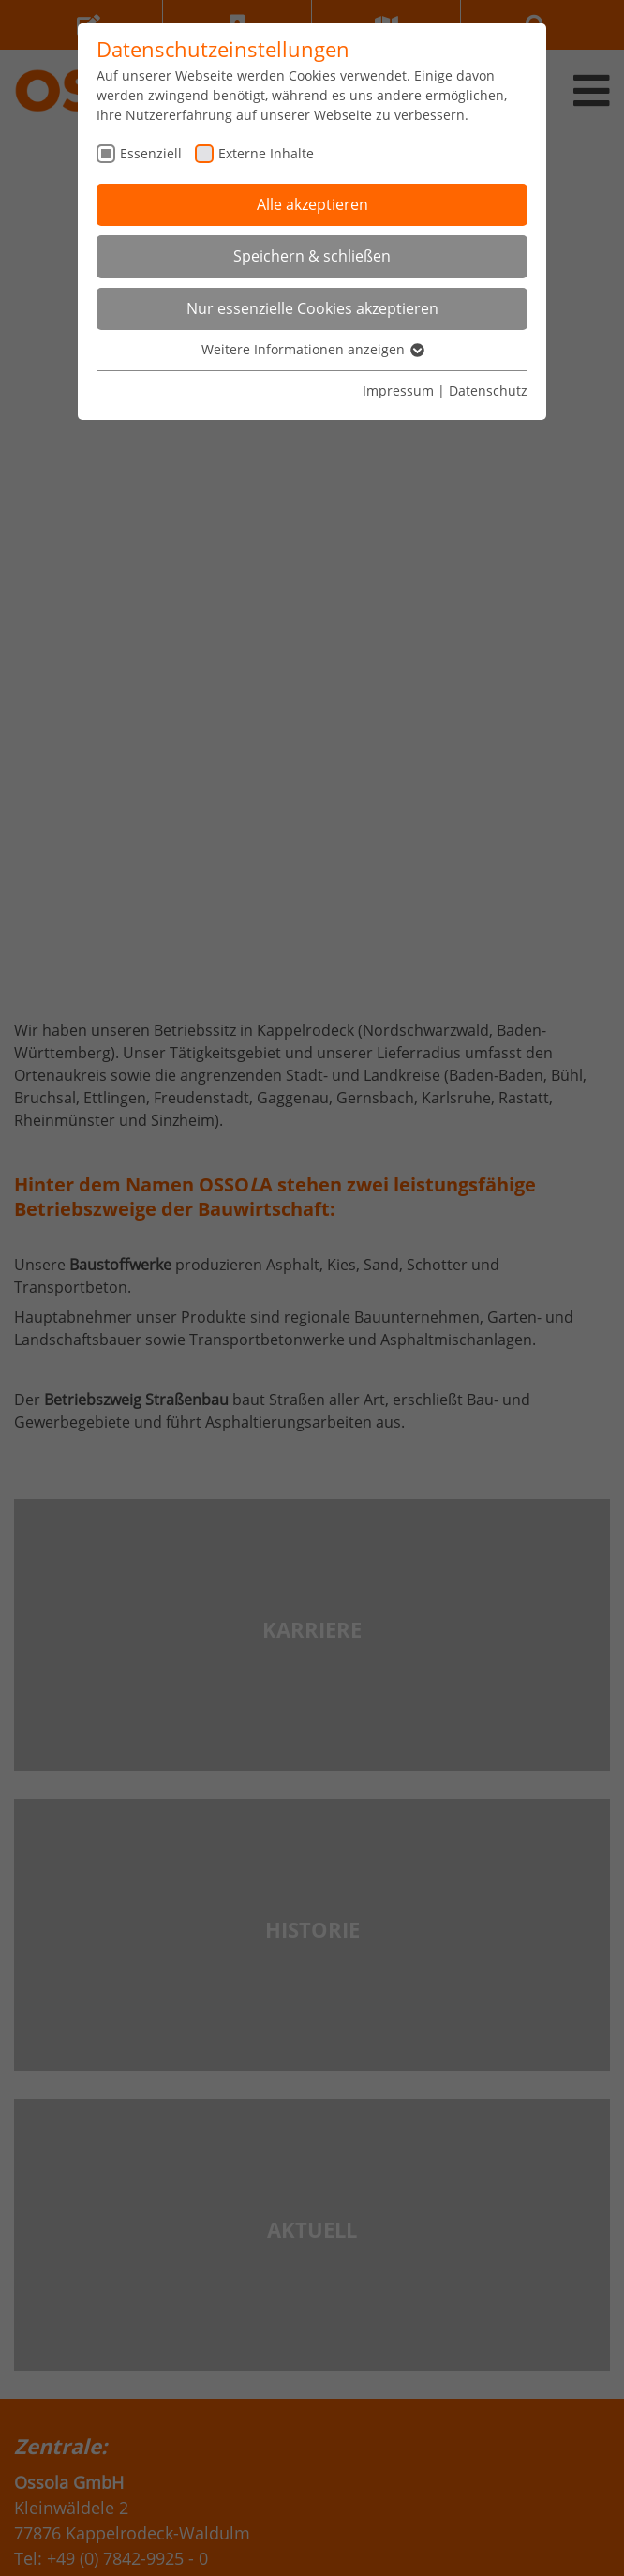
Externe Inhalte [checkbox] (266, 153)
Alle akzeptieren (312, 204)
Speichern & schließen (312, 256)
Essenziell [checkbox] (151, 153)
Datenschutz (488, 390)
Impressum (398, 390)
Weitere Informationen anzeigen (312, 349)
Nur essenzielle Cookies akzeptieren (312, 308)
